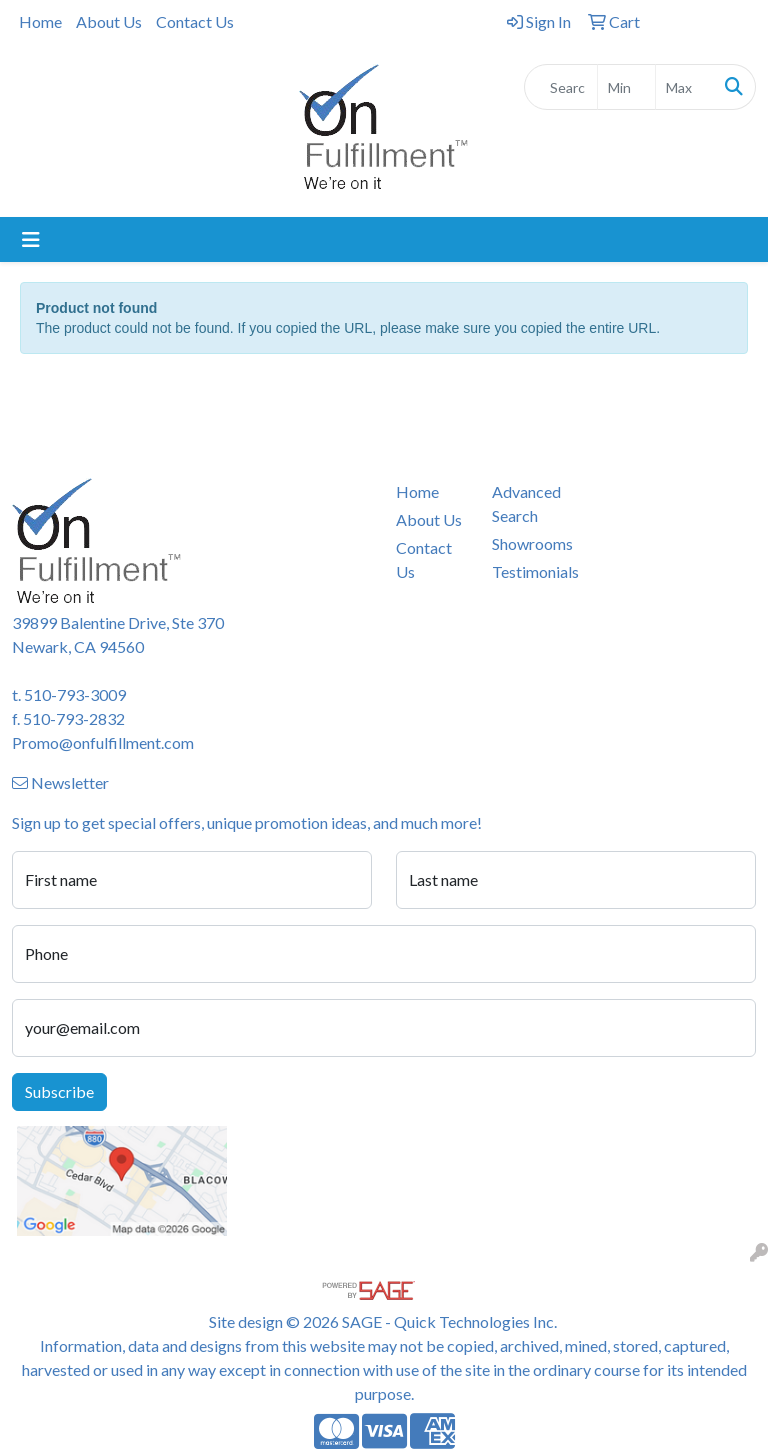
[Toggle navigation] (31, 239)
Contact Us (195, 21)
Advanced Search (526, 503)
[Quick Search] (561, 87)
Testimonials (528, 571)
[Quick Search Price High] (684, 87)
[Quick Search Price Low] (626, 87)
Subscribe (59, 1091)
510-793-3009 (75, 694)
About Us (109, 21)
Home (40, 21)
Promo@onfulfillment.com (103, 742)
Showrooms (528, 543)
